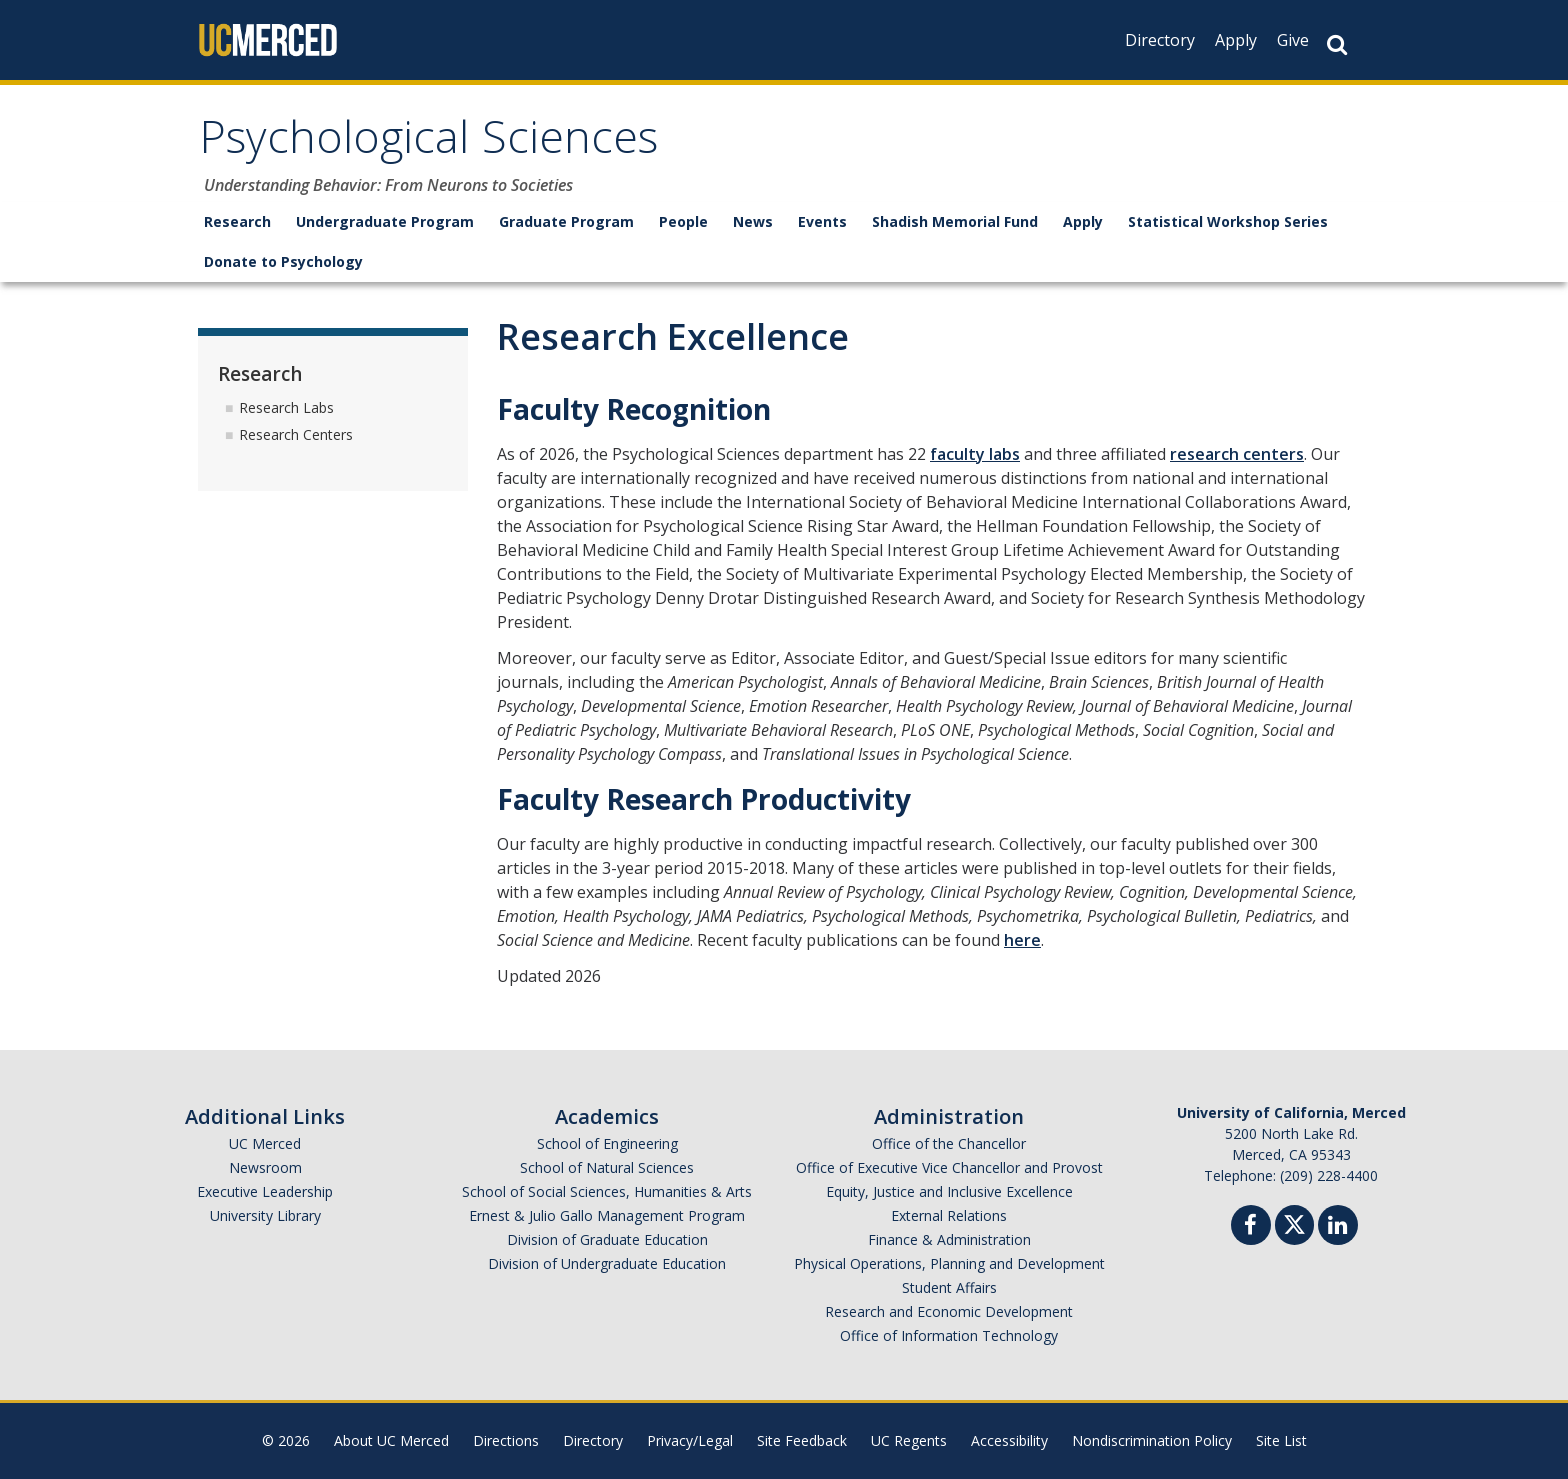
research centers (1237, 454)
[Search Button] (1337, 44)
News (753, 221)
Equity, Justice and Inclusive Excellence (949, 1191)
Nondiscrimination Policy (1152, 1440)
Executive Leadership (265, 1191)
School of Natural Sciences (607, 1167)
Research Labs (286, 407)
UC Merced (265, 1143)
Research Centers (296, 434)
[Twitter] (1294, 1222)
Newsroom (265, 1167)
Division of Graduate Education (607, 1239)
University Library (265, 1215)
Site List (1281, 1440)
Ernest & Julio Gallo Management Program (607, 1215)
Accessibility (1009, 1440)
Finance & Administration (949, 1239)
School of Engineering (607, 1143)
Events (822, 221)
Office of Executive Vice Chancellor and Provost (949, 1167)
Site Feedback (802, 1440)
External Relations (949, 1215)
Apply (1236, 40)
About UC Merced (391, 1440)
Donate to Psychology (283, 261)
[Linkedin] (1338, 1227)
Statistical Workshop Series (1228, 221)
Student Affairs (949, 1287)
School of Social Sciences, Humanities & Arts (607, 1191)
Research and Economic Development (949, 1311)
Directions (506, 1440)
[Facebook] (1251, 1227)
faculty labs (975, 454)
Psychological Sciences (428, 143)
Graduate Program (566, 221)
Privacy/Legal (690, 1440)
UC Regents (909, 1440)
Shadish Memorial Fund (955, 221)
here (1022, 940)
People (683, 221)
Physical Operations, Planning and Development (949, 1263)
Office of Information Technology (949, 1335)
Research (237, 221)
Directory (1160, 40)
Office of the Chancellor (949, 1143)
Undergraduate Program (385, 221)
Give (1293, 40)
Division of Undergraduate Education (607, 1263)
